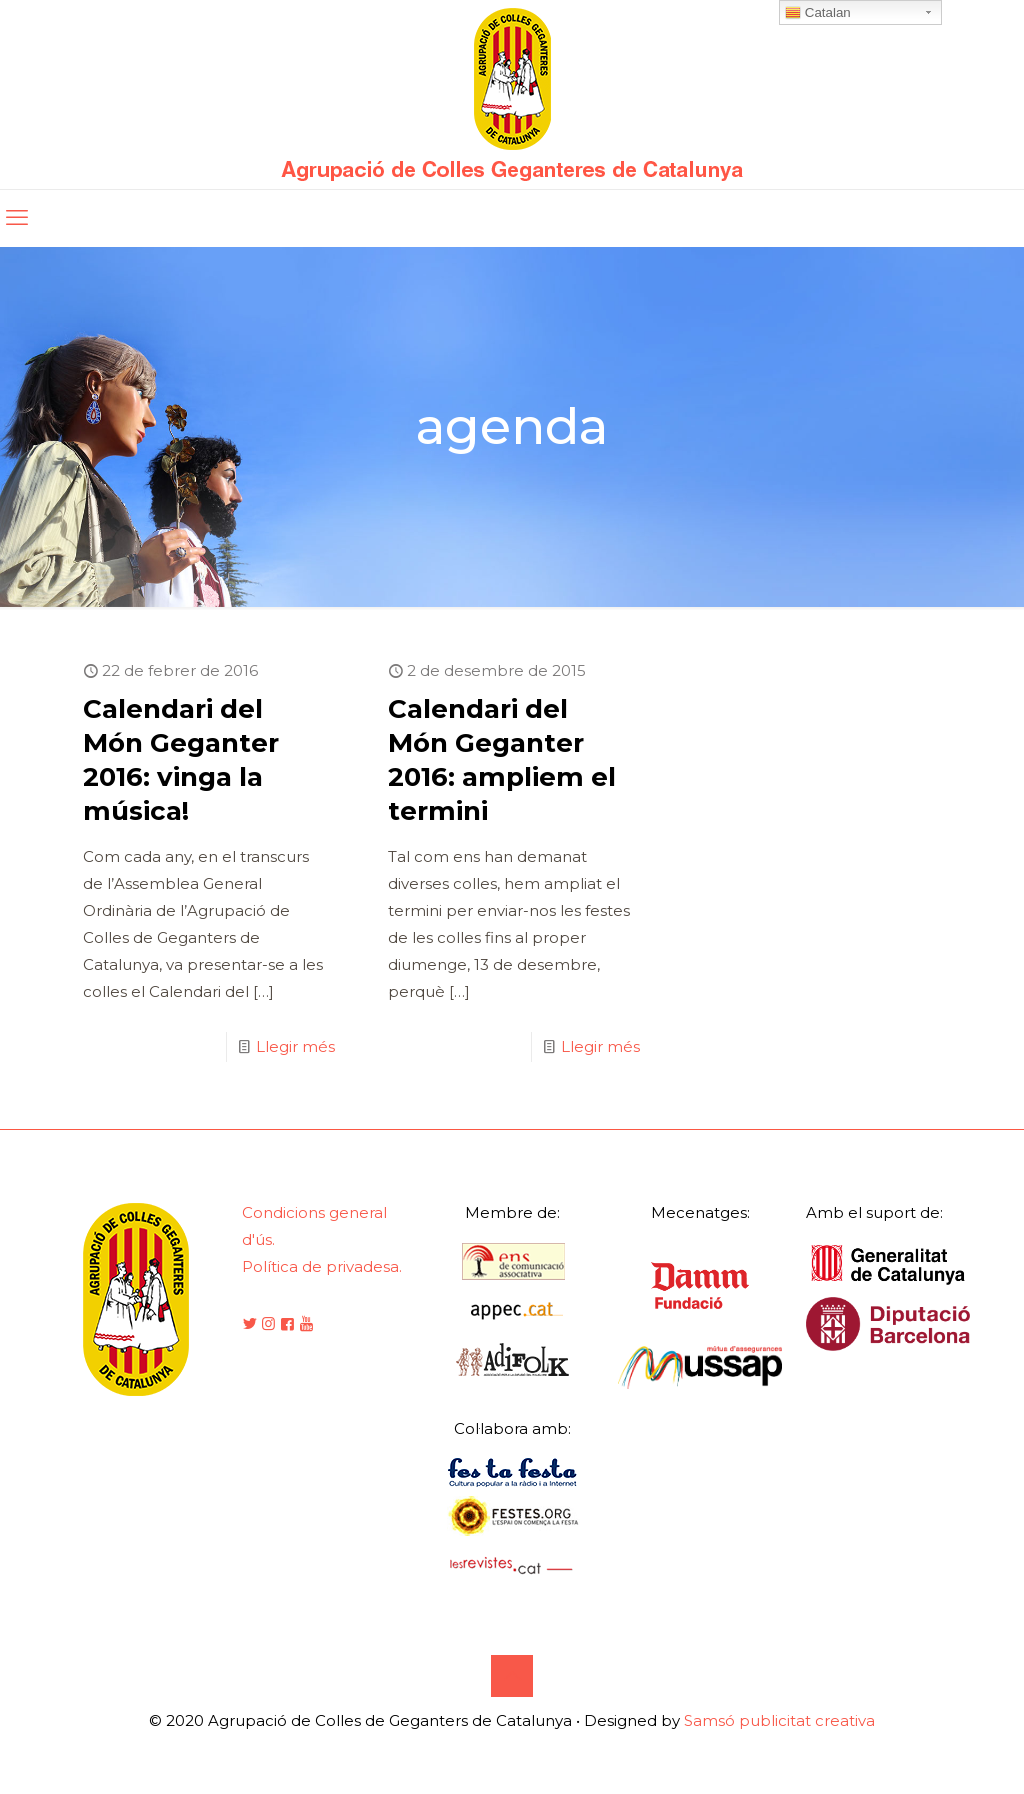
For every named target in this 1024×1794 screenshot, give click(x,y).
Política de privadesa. (322, 1266)
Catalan (818, 13)
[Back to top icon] (512, 1676)
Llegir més (295, 1046)
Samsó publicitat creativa (779, 1720)
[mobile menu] (17, 218)
